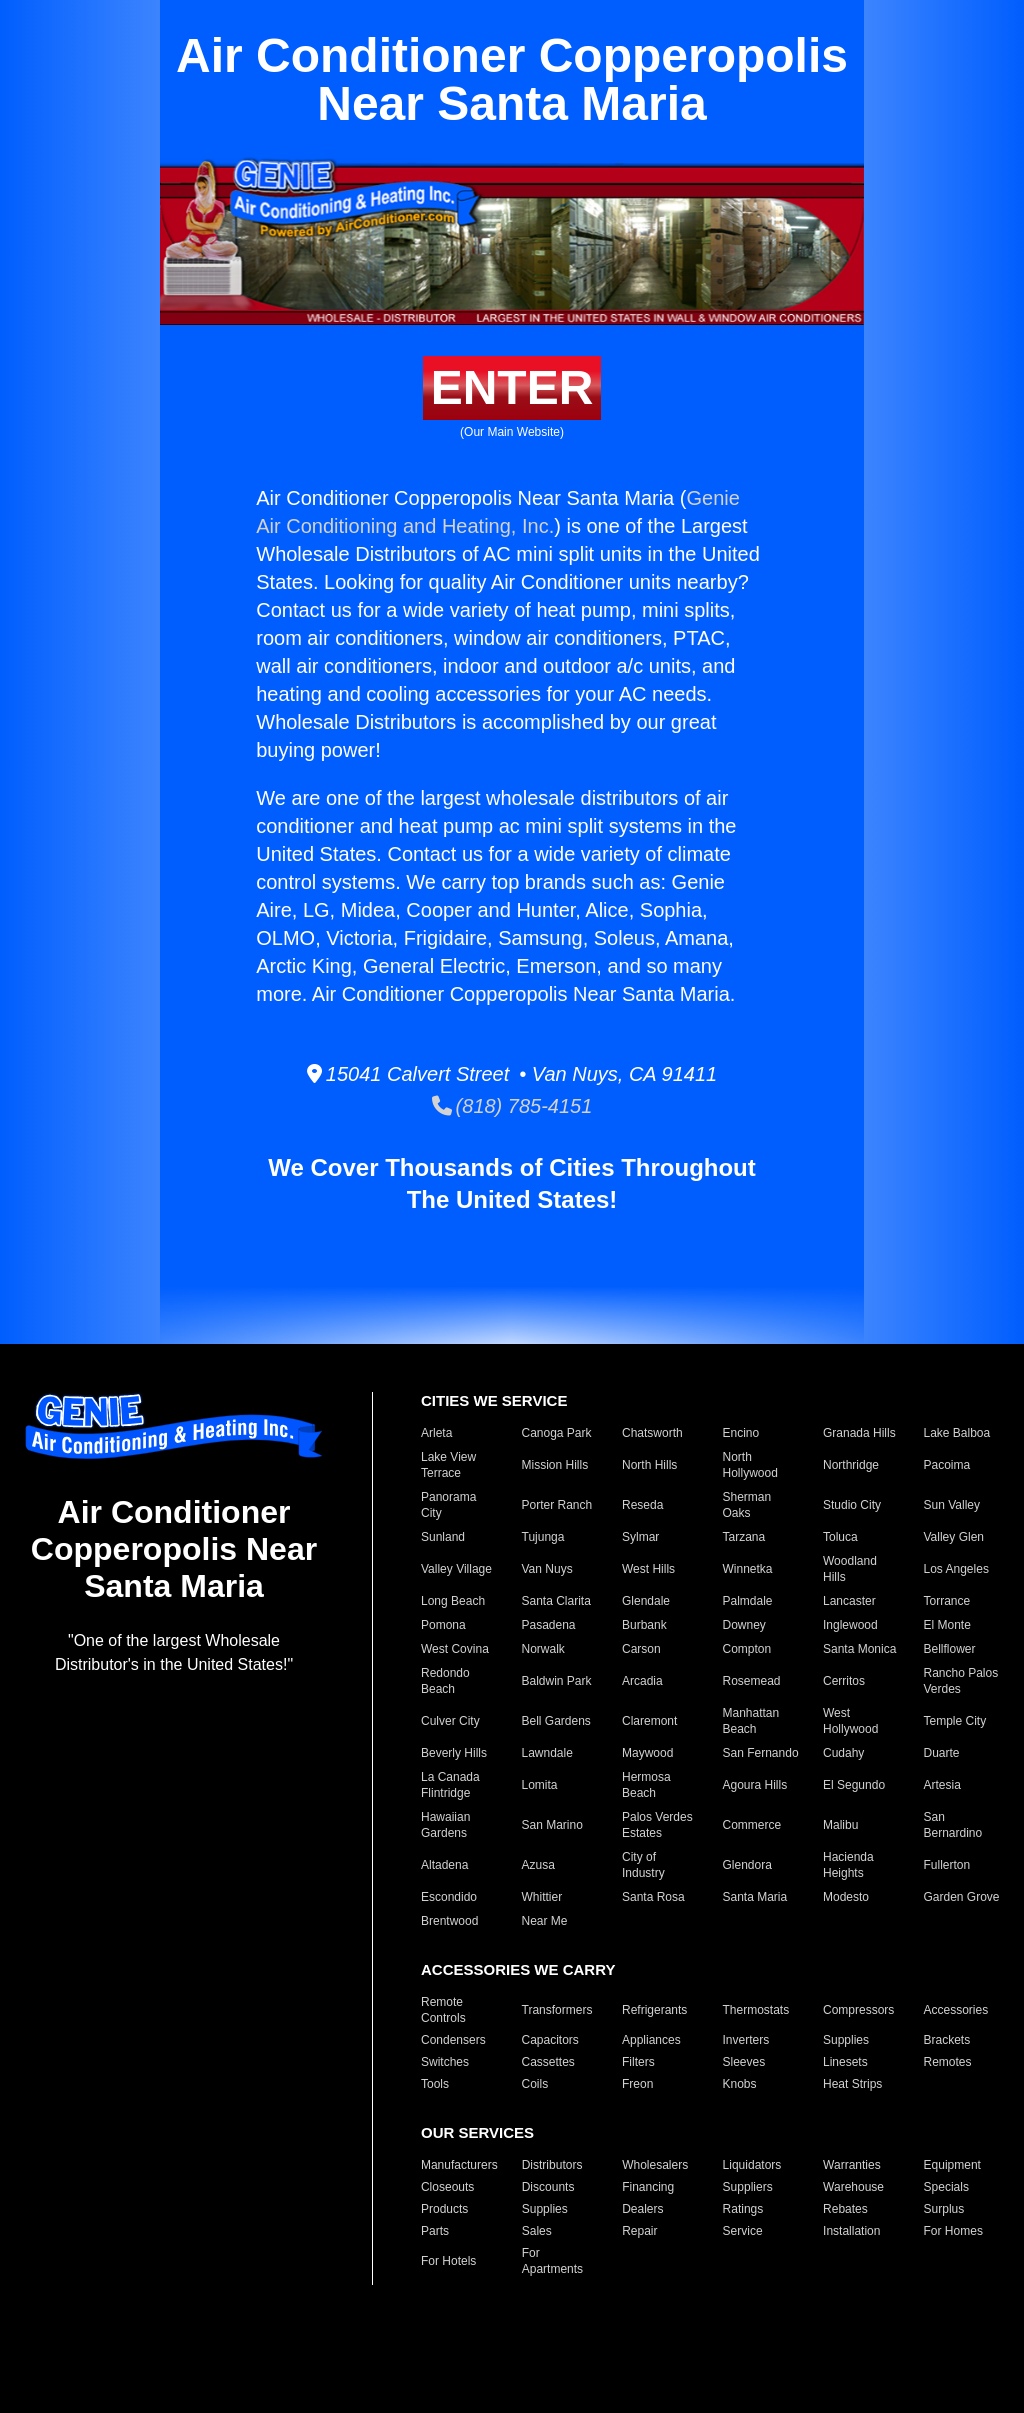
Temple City (955, 1721)
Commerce (752, 1825)
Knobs (740, 2084)
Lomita (540, 1785)
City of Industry (643, 1865)
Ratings (743, 2209)
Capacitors (550, 2040)
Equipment (952, 2165)
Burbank (644, 1625)
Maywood (647, 1753)
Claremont (649, 1721)
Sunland (443, 1537)
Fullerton (947, 1865)
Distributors (552, 2165)
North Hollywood (750, 1465)
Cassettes (548, 2062)
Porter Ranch (557, 1505)
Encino (741, 1433)
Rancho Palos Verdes (961, 1681)
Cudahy (843, 1753)
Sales (537, 2231)
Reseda (642, 1505)
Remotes (948, 2062)
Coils (535, 2084)
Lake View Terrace (448, 1465)
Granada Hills (859, 1433)
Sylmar (640, 1537)
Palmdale (748, 1601)
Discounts (548, 2187)
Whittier (542, 1897)
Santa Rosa (653, 1897)
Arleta (436, 1433)
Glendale (646, 1601)
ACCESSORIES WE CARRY (518, 1969)
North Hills (649, 1465)
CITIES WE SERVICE (494, 1400)
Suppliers (748, 2187)
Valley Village (456, 1569)
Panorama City (448, 1505)
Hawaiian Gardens (445, 1825)
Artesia (942, 1785)
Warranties (852, 2165)
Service (743, 2231)
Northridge (851, 1465)
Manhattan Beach (751, 1721)
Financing (648, 2187)
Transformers (557, 2010)
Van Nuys (547, 1569)
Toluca (840, 1537)
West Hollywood (850, 1721)
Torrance (947, 1601)
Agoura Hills (755, 1785)
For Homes (953, 2231)
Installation (851, 2231)
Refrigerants (654, 2010)
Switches (445, 2062)
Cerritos (844, 1681)
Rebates (845, 2209)
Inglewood (850, 1625)
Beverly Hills (454, 1753)
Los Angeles (956, 1569)
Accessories (956, 2010)
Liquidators (752, 2165)
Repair (639, 2231)
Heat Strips (852, 2084)
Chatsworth (652, 1433)
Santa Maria (755, 1897)
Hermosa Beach (646, 1785)
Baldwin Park (557, 1681)
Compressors (858, 2010)
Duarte (942, 1753)
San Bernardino (953, 1825)
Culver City (450, 1721)
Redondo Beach (445, 1681)
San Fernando (761, 1753)
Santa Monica (859, 1649)
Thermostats (756, 2010)
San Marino (552, 1825)
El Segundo (854, 1785)
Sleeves (744, 2062)
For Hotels (448, 2261)
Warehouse (853, 2187)
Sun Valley (952, 1505)
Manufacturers (459, 2165)
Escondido (449, 1897)
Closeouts (447, 2187)
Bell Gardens (556, 1721)
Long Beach (453, 1601)
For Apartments (552, 2261)
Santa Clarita (556, 1601)
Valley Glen (954, 1537)
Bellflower (950, 1649)
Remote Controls (443, 2010)
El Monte (947, 1625)
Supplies (846, 2040)
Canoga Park (557, 1433)
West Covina (455, 1649)
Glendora (747, 1865)
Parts (435, 2231)
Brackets (947, 2040)
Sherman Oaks (747, 1505)
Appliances (651, 2040)
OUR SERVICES (477, 2132)
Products (444, 2209)
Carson (641, 1649)
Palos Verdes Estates (657, 1825)
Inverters (746, 2040)
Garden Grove (962, 1897)
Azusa (538, 1865)
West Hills (648, 1569)
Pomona (443, 1625)
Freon (637, 2084)
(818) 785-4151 (512, 1106)
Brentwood (449, 1921)
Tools (435, 2084)
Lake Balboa (957, 1433)
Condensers (453, 2040)
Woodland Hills (850, 1569)
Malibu (840, 1825)
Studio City (852, 1505)
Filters (638, 2062)
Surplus (944, 2209)
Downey (744, 1625)
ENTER (512, 387)
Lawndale (547, 1753)
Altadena (444, 1865)
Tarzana (744, 1537)
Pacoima (947, 1465)
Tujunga (543, 1537)
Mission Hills (555, 1465)
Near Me (545, 1921)
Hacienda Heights (848, 1865)
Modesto (846, 1897)
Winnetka (748, 1569)
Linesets (845, 2062)
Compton (747, 1649)
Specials (946, 2187)
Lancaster (849, 1601)
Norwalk (543, 1649)
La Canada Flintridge (450, 1785)
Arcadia (642, 1681)
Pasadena (549, 1625)
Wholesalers (655, 2165)
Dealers (642, 2209)
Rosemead (752, 1681)
